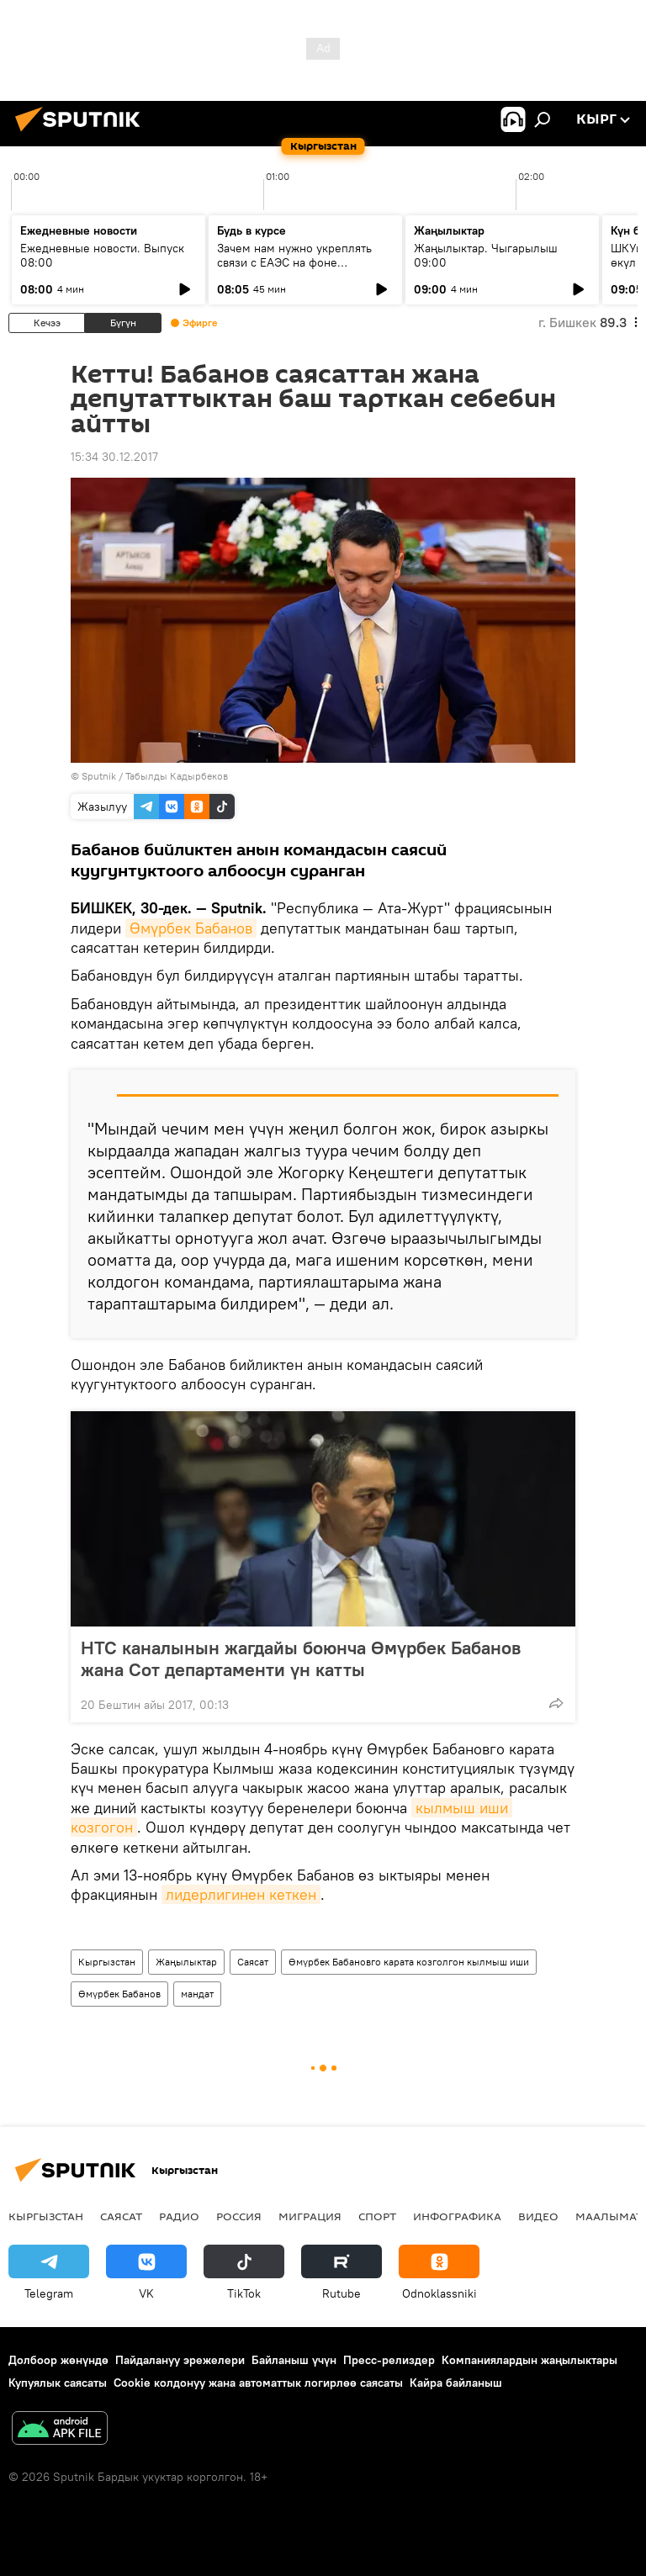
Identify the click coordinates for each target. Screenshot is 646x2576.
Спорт (377, 2216)
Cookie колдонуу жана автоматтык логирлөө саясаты (258, 2382)
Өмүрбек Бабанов (191, 928)
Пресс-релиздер (389, 2359)
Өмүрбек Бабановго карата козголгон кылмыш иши (409, 1961)
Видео (538, 2216)
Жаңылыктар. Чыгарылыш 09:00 (486, 255)
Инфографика (457, 2216)
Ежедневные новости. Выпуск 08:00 (102, 255)
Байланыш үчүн (294, 2359)
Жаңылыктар (186, 1961)
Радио (179, 2216)
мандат (197, 1993)
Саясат (252, 1961)
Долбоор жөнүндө (58, 2359)
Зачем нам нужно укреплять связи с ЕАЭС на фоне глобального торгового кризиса (303, 262)
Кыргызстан (106, 1961)
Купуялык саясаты (57, 2382)
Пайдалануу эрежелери (180, 2359)
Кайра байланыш (456, 2382)
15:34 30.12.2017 (114, 456)
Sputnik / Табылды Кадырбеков (155, 776)
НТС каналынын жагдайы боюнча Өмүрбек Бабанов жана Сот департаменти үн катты (301, 1658)
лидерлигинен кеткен (241, 1894)
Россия (239, 2216)
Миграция (310, 2216)
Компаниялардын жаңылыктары (529, 2359)
